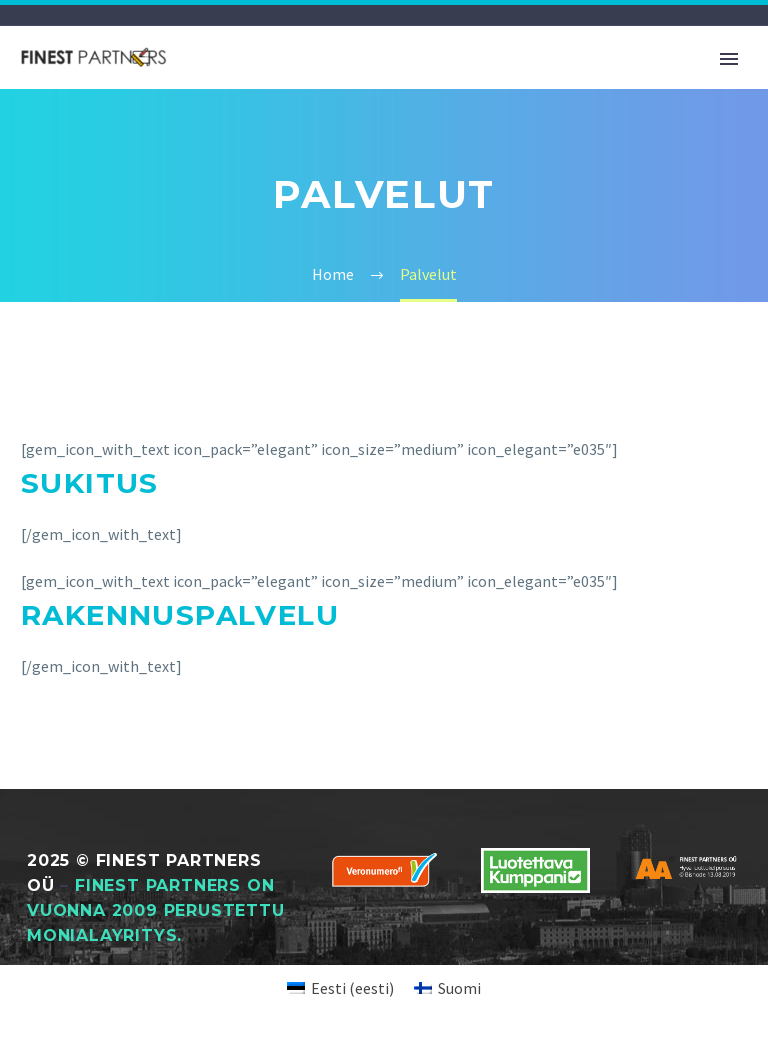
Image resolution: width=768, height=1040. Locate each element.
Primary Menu (729, 59)
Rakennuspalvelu (180, 615)
